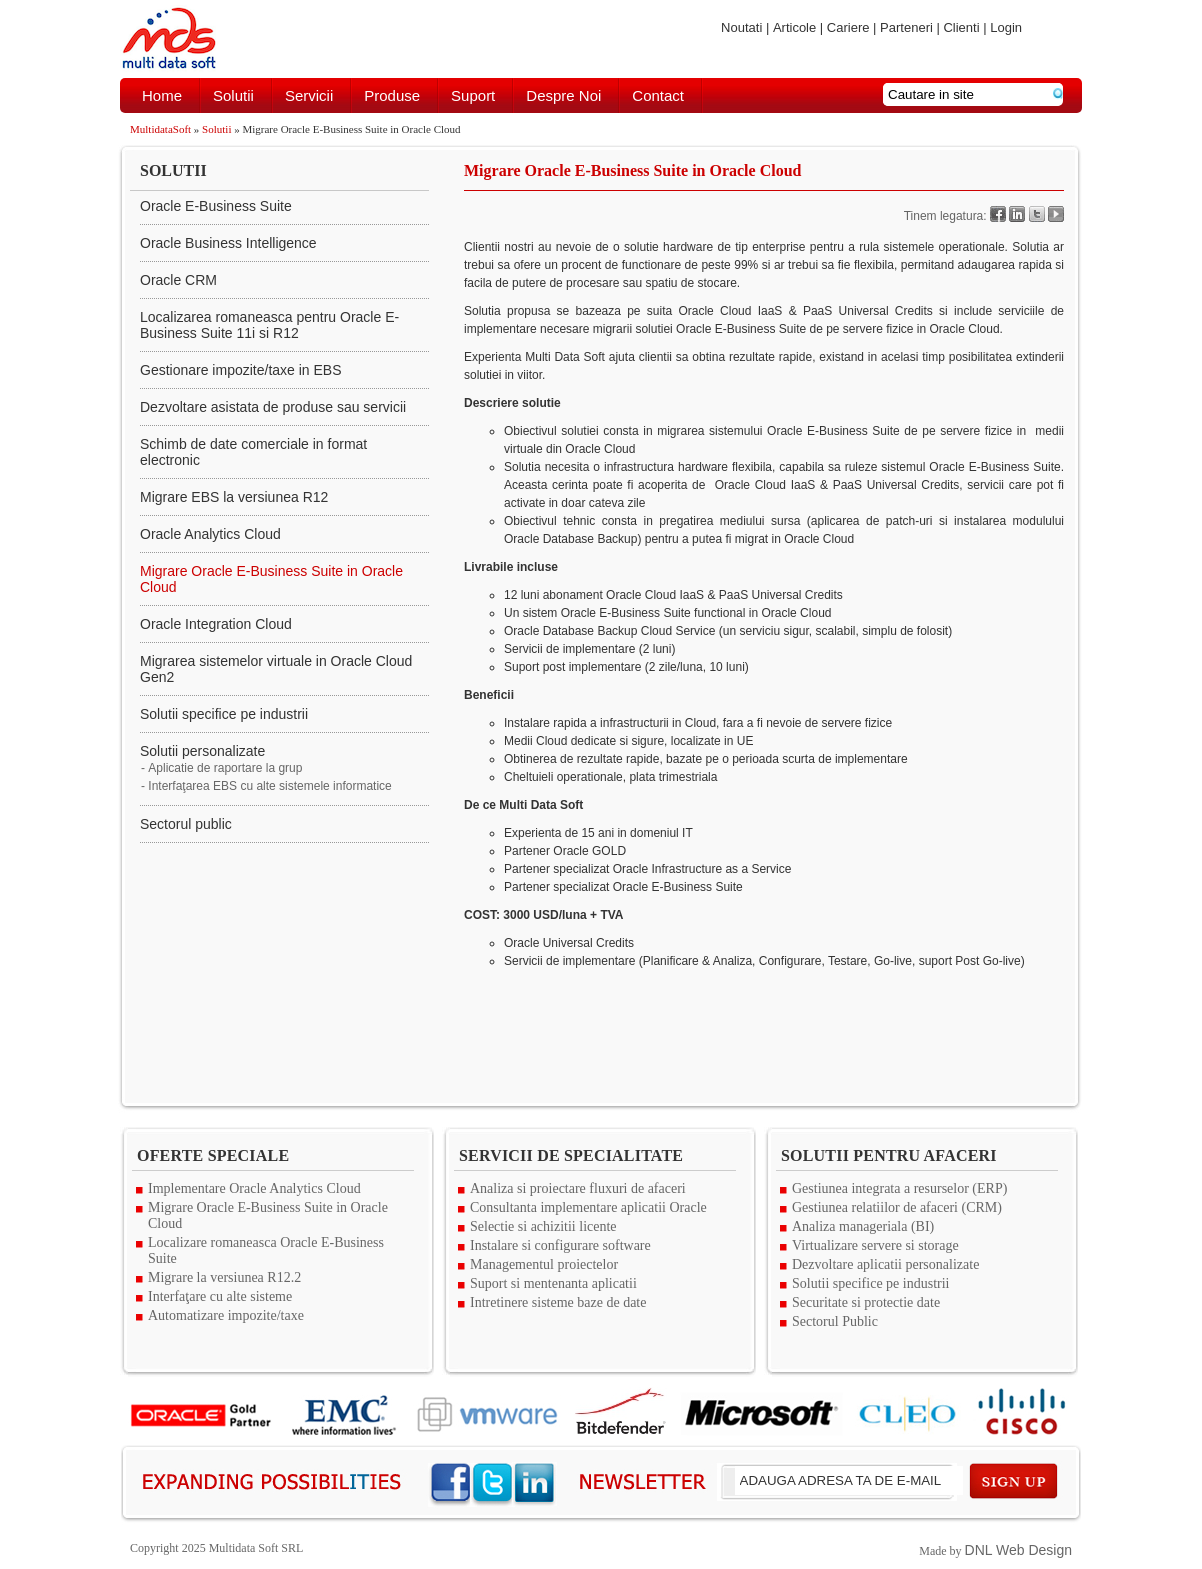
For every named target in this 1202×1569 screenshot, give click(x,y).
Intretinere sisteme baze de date (558, 1302)
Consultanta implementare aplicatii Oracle (588, 1207)
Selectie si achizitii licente (543, 1226)
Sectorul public (186, 824)
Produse (392, 95)
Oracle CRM (178, 280)
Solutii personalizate (202, 751)
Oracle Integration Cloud (216, 624)
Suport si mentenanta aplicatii (553, 1283)
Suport (473, 95)
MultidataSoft (160, 129)
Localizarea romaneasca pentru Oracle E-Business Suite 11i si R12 (269, 325)
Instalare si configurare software (560, 1245)
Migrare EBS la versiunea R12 (234, 497)
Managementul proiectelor (544, 1264)
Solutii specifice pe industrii (224, 714)
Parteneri (906, 27)
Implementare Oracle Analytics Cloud (254, 1188)
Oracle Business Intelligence (228, 243)
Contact (658, 95)
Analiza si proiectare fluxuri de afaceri (578, 1188)
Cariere (848, 27)
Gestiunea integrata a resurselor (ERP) (899, 1188)
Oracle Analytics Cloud (210, 534)
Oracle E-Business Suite (216, 206)
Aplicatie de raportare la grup (225, 768)
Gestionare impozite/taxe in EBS (241, 370)
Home (162, 95)
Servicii (309, 95)
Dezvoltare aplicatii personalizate (885, 1264)
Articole (794, 27)
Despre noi (563, 95)
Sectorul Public (835, 1321)
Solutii (233, 95)
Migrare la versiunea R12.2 (224, 1277)
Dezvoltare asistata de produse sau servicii (273, 407)
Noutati (741, 27)
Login (1006, 27)
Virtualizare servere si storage (875, 1245)
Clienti (961, 27)
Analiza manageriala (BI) (863, 1226)
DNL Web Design (1018, 1550)
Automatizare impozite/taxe (226, 1315)
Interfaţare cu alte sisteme (220, 1296)
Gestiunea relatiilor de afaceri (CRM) (897, 1207)
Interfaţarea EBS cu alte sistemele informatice (269, 786)
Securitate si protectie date (866, 1302)
